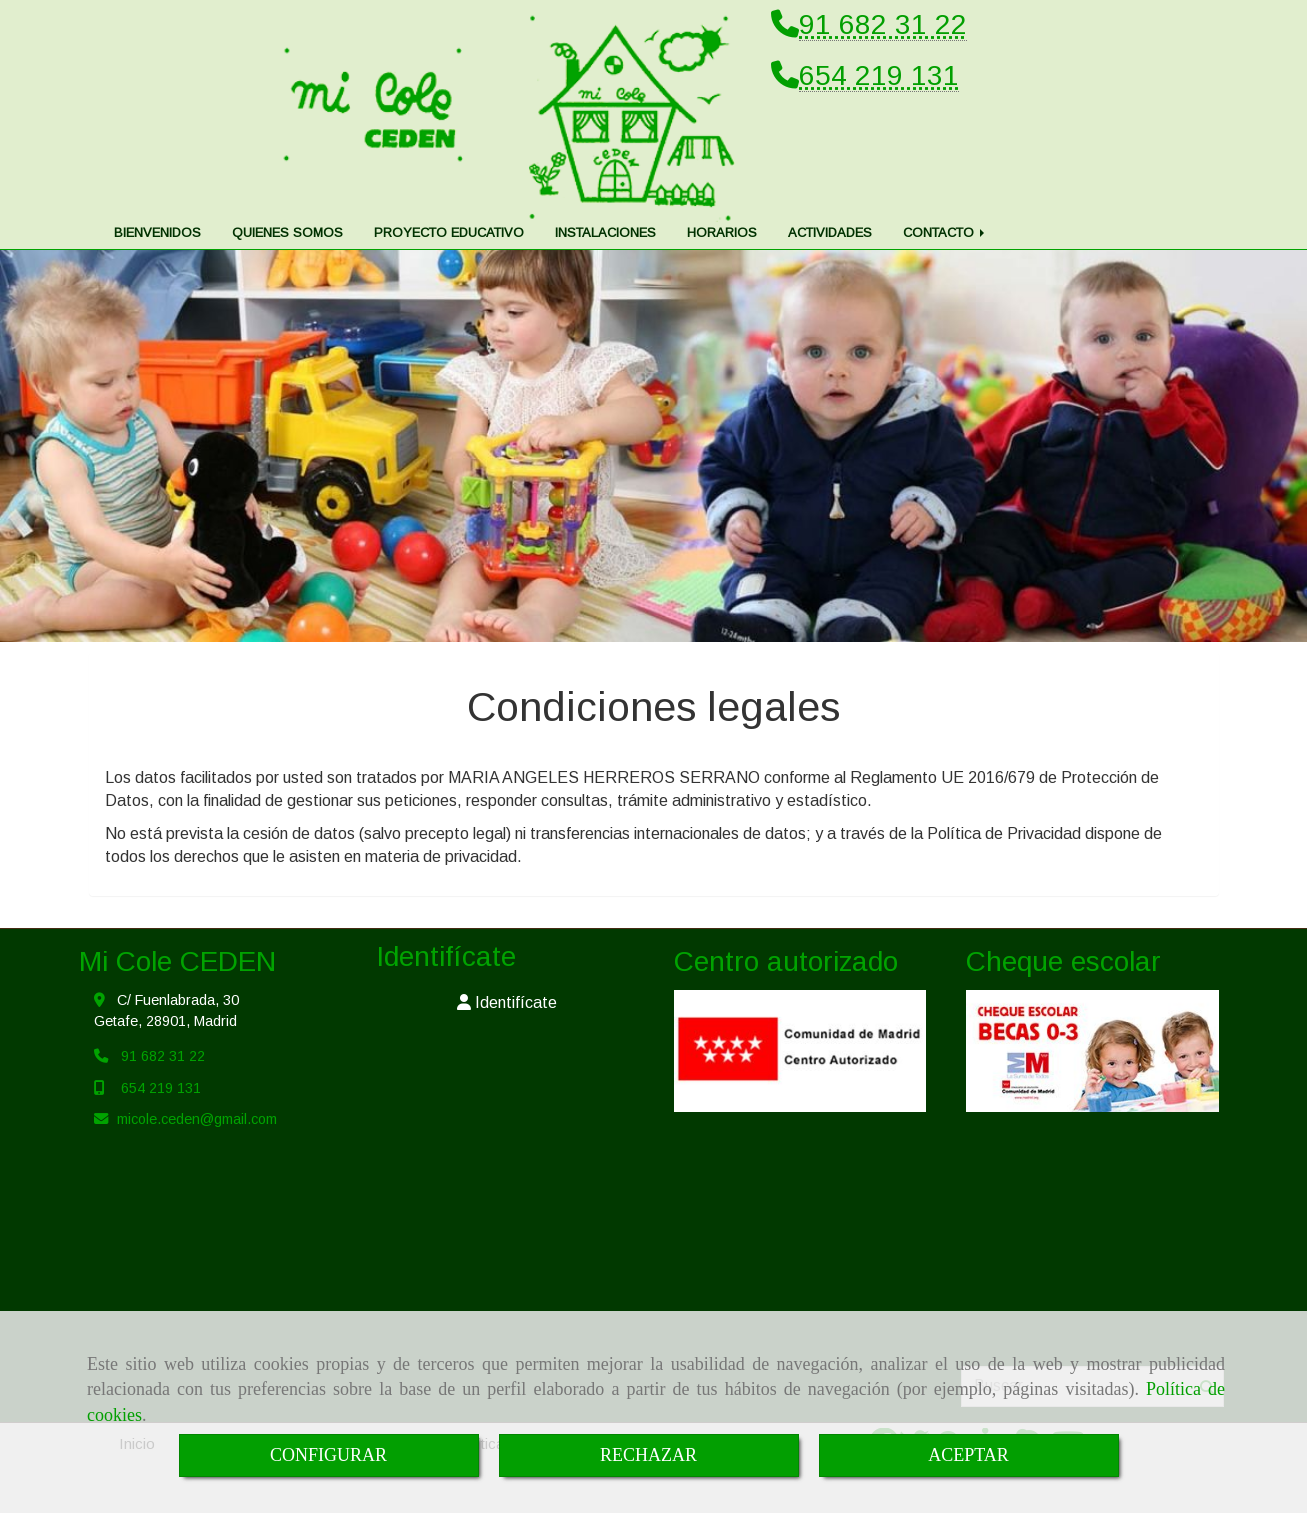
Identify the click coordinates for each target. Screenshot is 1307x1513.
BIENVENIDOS (157, 232)
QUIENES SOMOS (287, 232)
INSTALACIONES (605, 232)
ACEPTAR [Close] (968, 1455)
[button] (507, 1003)
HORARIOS (722, 232)
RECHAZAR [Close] (648, 1455)
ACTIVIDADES (830, 232)
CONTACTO (945, 232)
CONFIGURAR (328, 1455)
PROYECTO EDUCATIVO (449, 232)
